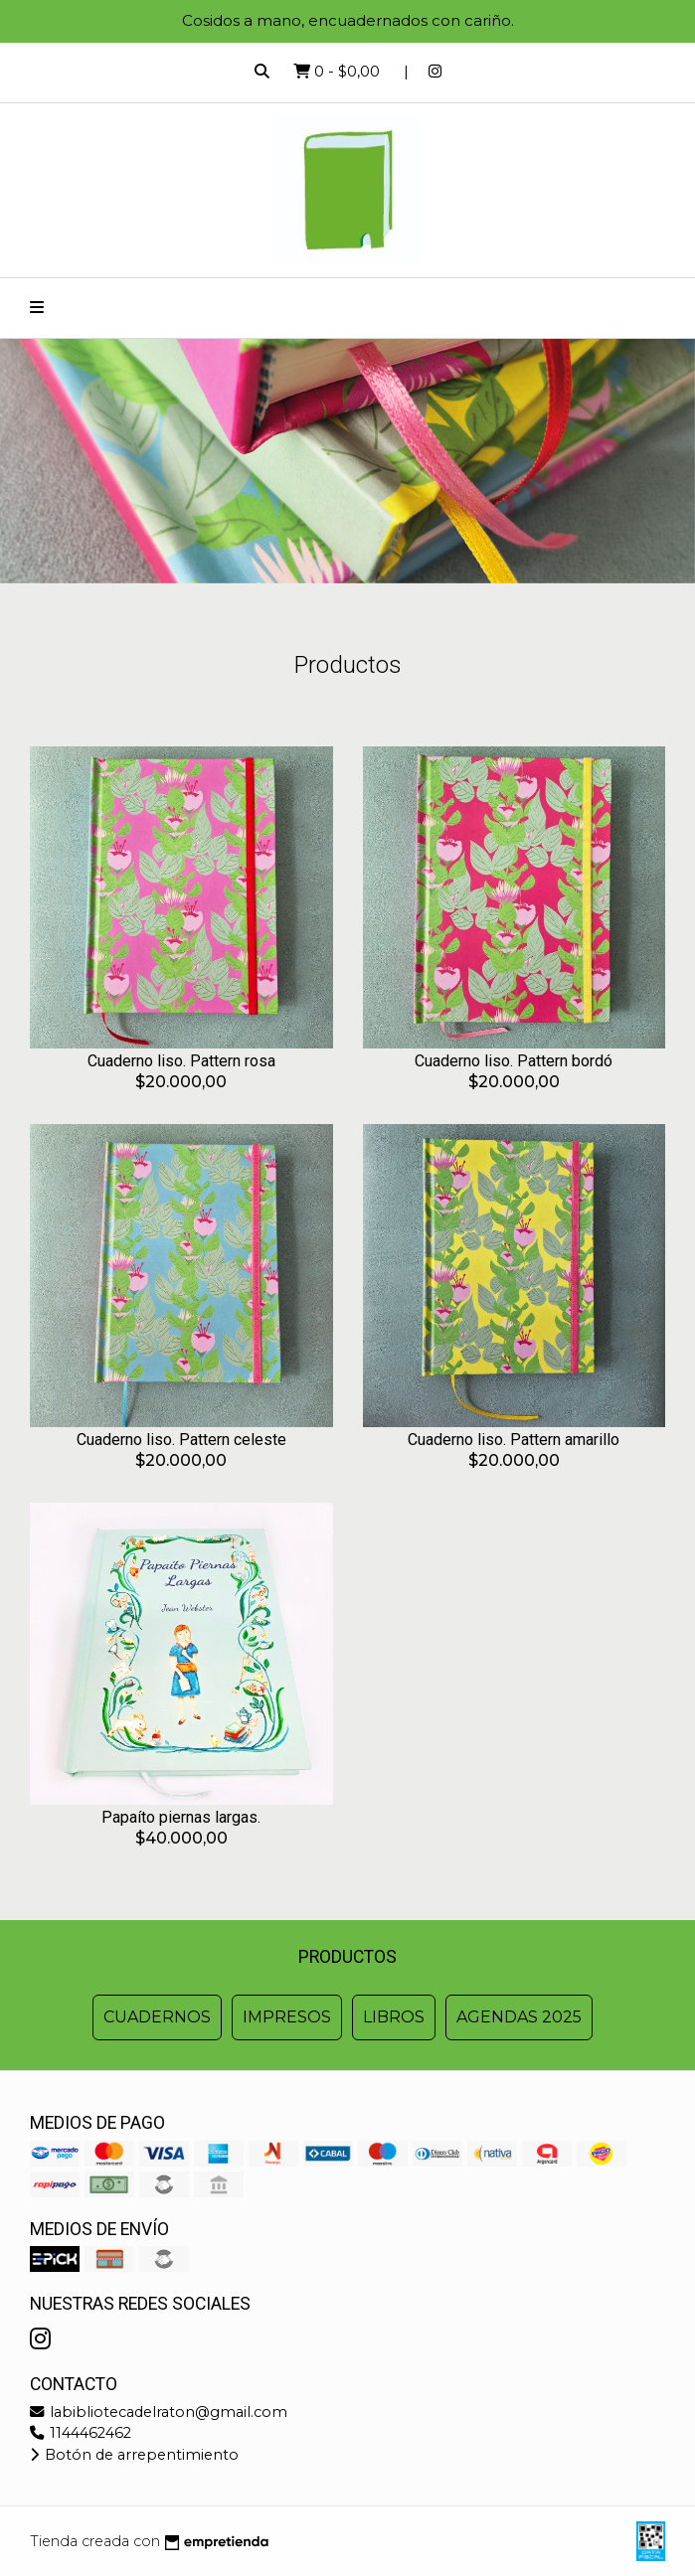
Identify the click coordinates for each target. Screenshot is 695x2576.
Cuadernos (157, 2017)
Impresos (287, 2017)
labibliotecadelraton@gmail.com (158, 2412)
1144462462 (80, 2433)
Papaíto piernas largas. (181, 1817)
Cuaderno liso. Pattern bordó (513, 1060)
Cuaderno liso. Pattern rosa (181, 1060)
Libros (394, 2017)
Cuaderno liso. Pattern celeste (181, 1439)
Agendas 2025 (519, 2017)
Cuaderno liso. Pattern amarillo (513, 1439)
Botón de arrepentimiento (134, 2455)
